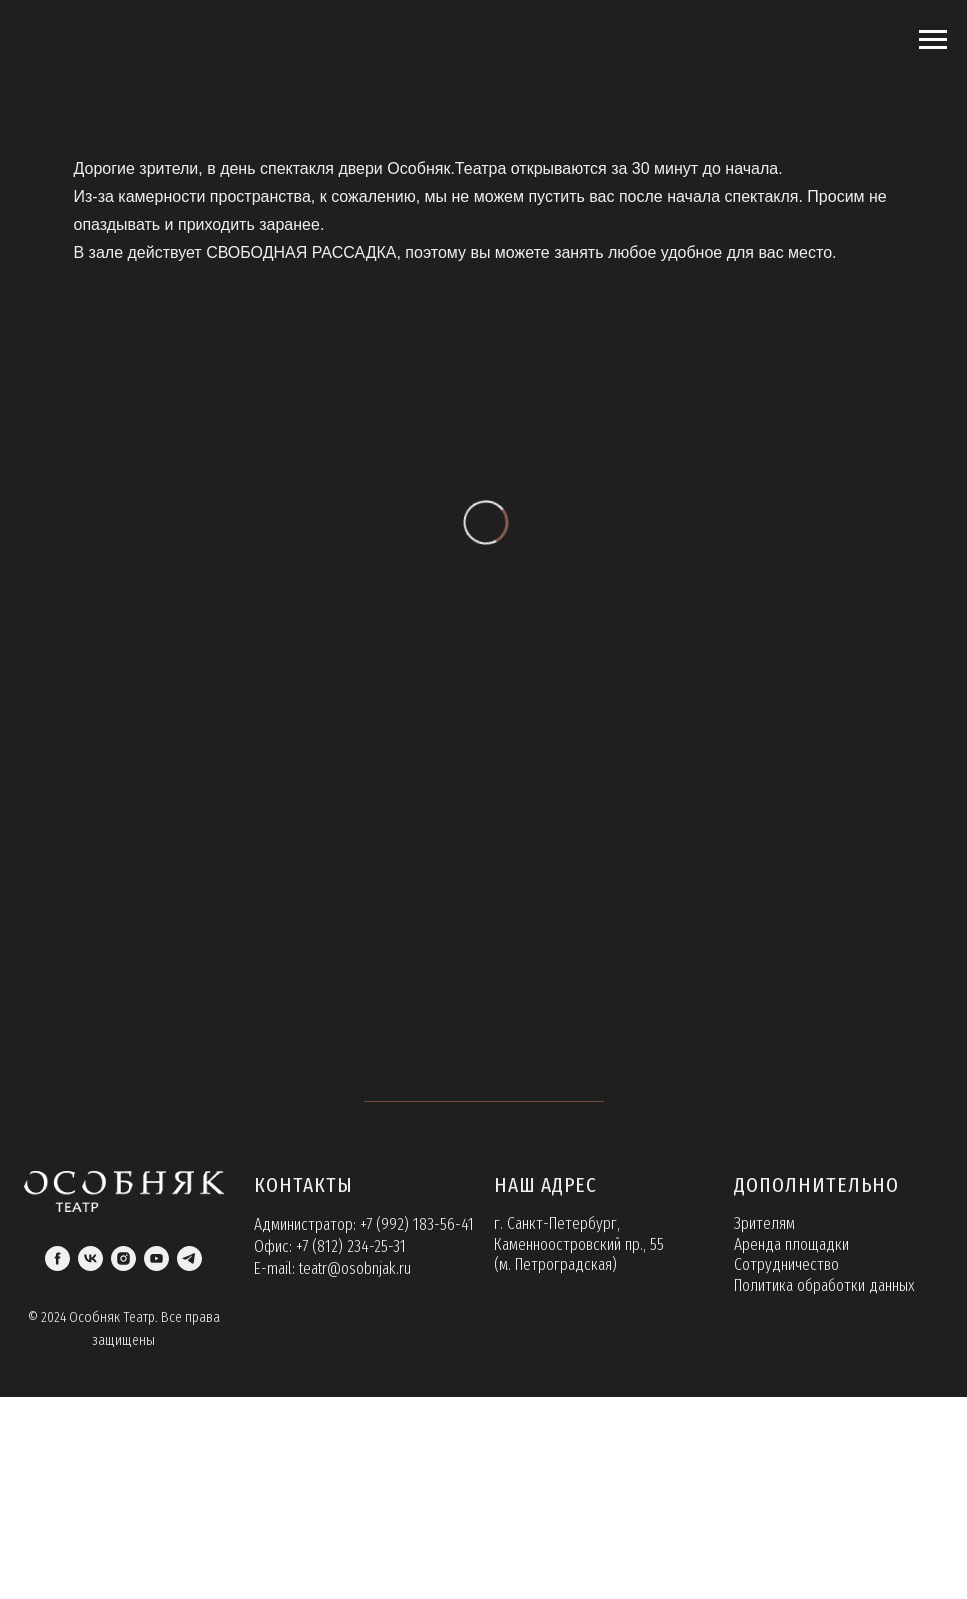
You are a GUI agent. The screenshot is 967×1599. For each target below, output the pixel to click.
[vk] (90, 1258)
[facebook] (57, 1258)
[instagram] (123, 1258)
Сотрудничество (786, 1264)
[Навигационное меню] (933, 40)
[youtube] (156, 1258)
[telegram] (189, 1258)
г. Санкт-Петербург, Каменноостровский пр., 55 (579, 1233)
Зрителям (764, 1223)
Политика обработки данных (824, 1285)
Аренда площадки (791, 1244)
